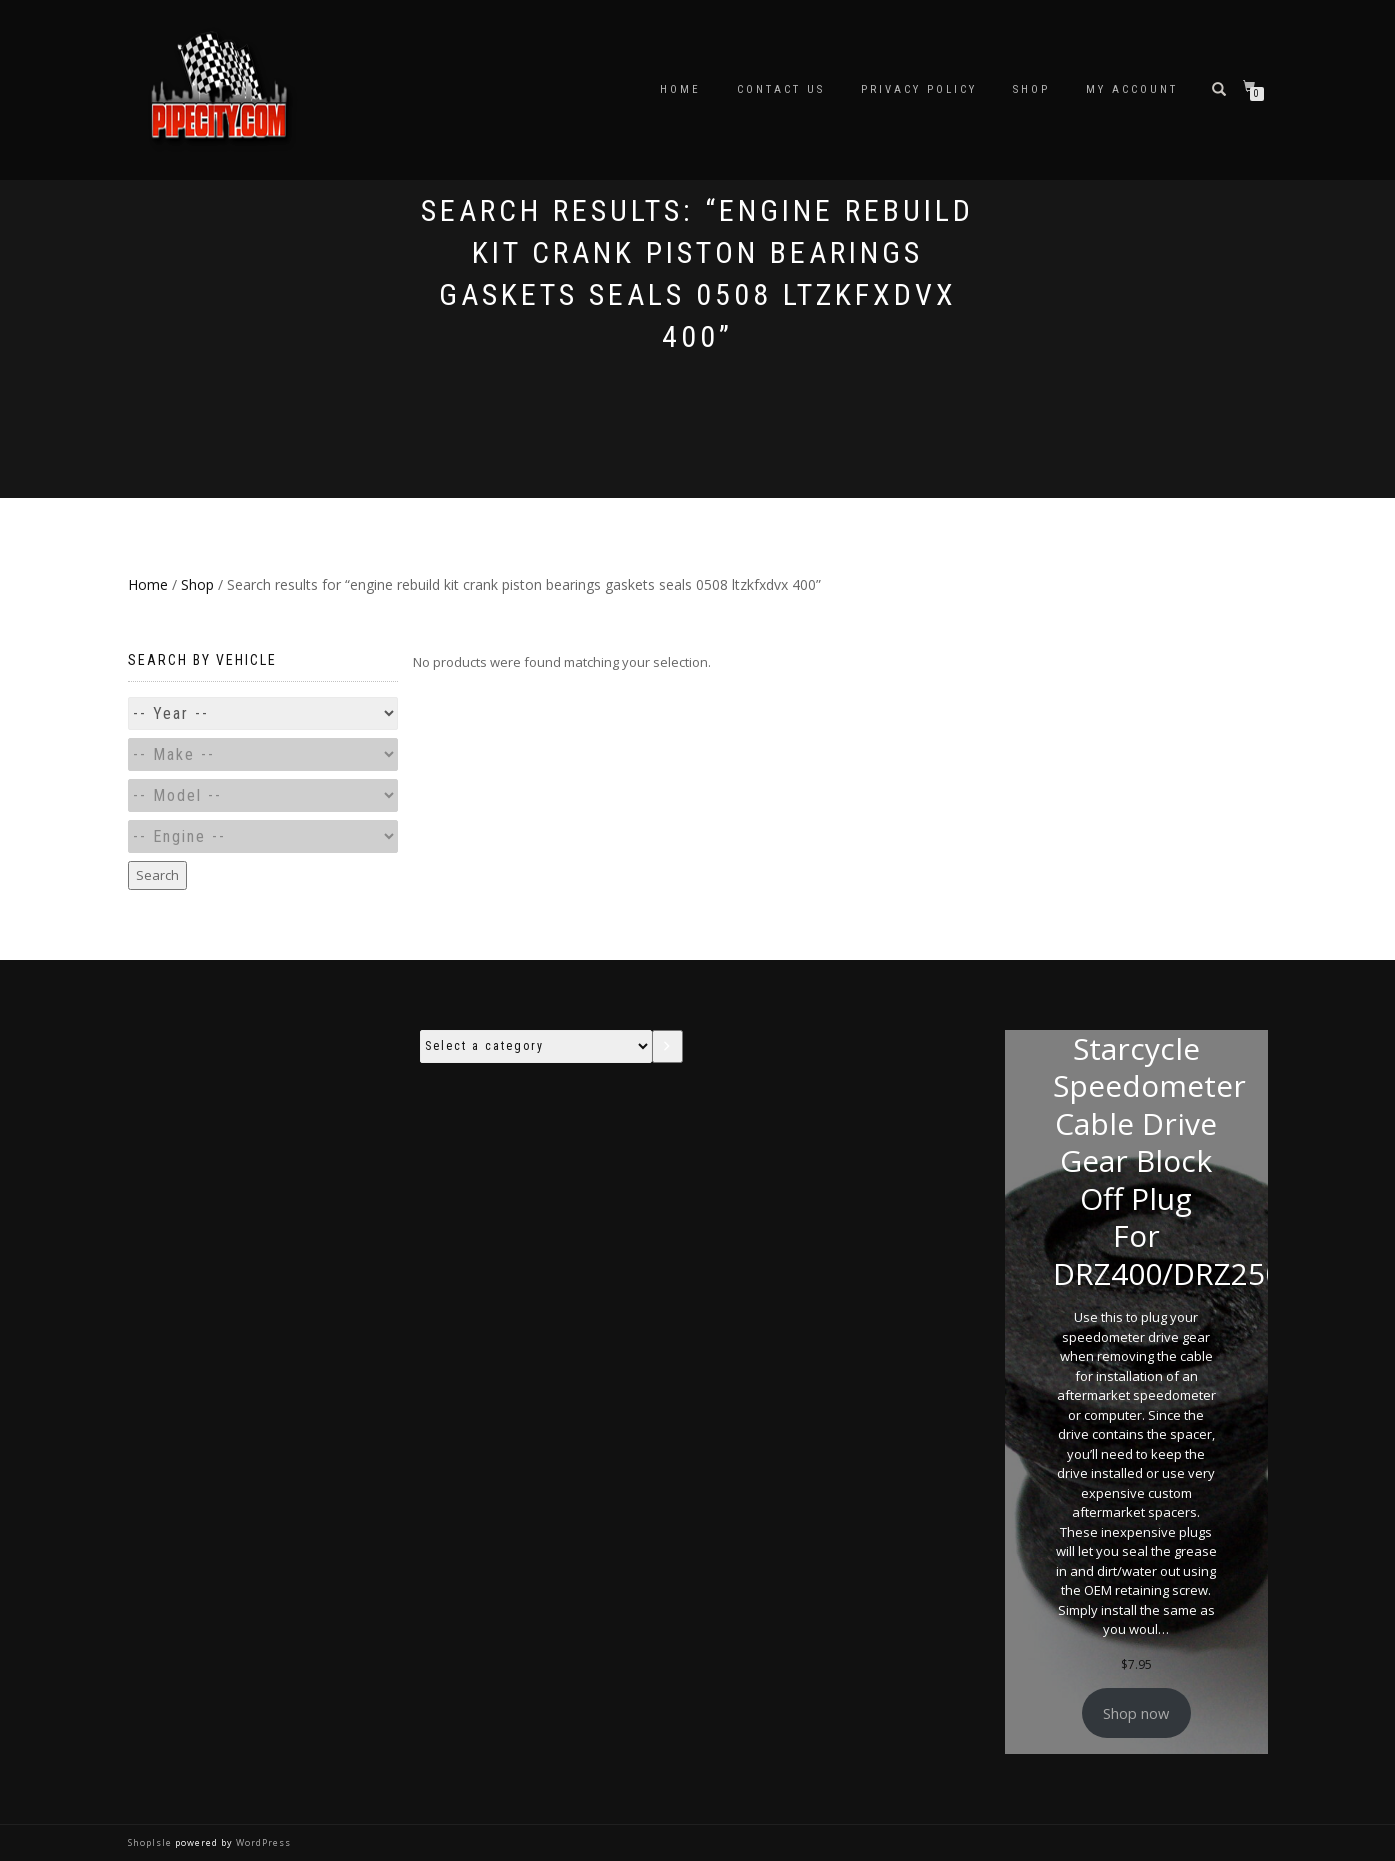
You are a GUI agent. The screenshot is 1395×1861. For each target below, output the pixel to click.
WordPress (262, 1842)
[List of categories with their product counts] (536, 1046)
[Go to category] (667, 1046)
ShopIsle (151, 1842)
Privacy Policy (919, 89)
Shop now (1136, 1713)
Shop (1031, 89)
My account (1132, 89)
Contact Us (781, 89)
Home (680, 89)
